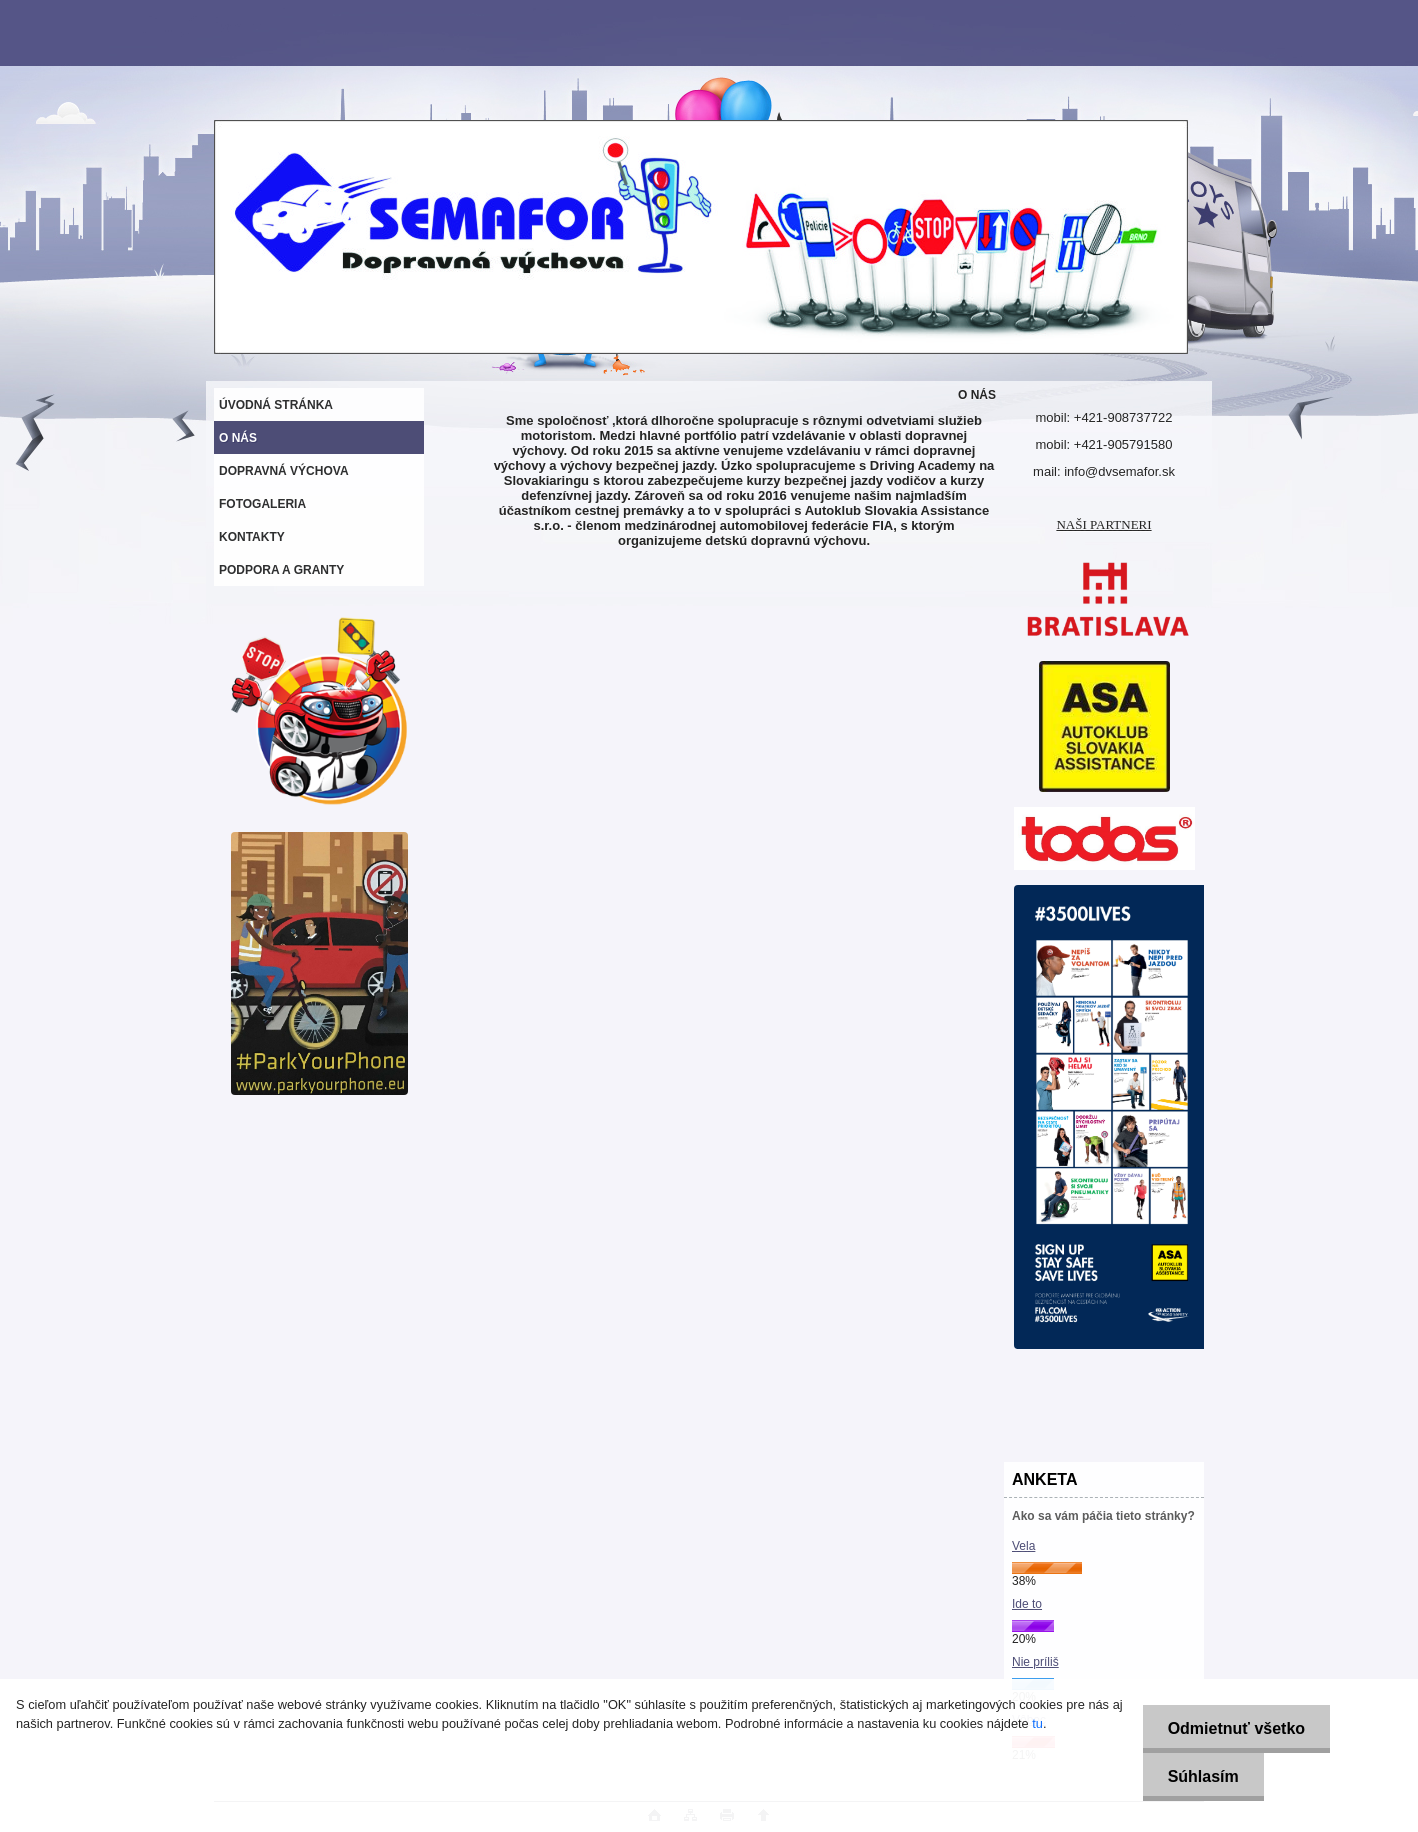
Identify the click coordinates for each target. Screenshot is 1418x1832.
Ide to (1027, 1604)
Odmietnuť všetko (1236, 1728)
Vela (1023, 1546)
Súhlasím (1203, 1776)
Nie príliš (1035, 1662)
